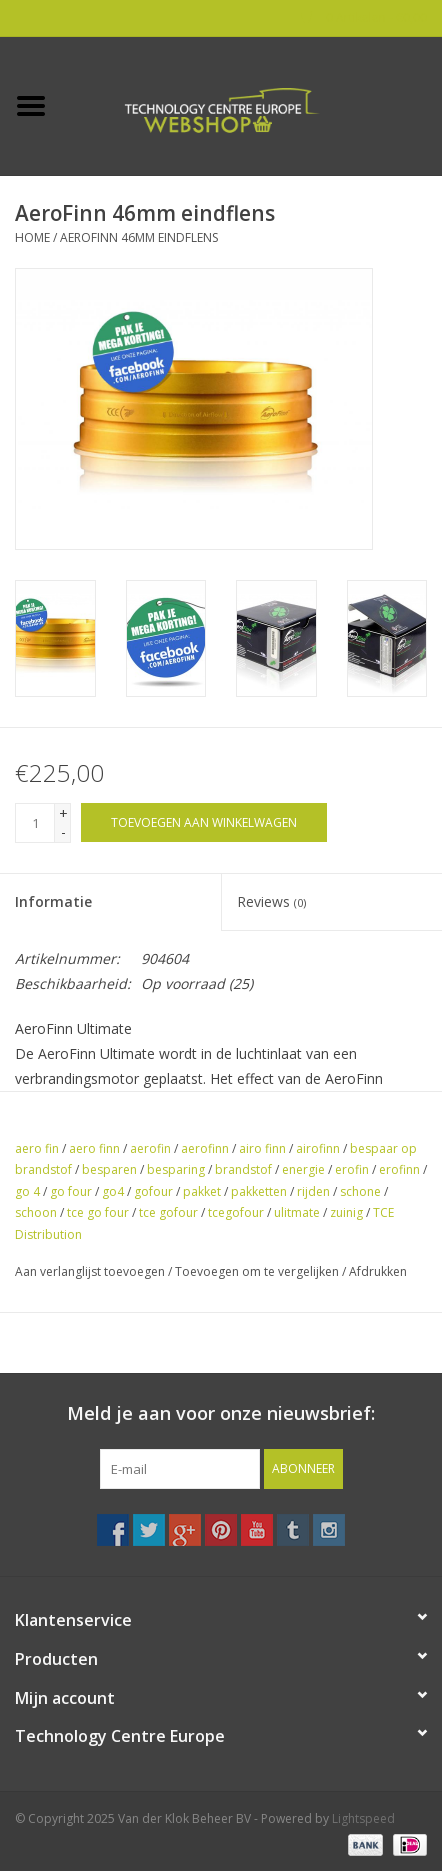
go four (71, 1191)
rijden (313, 1191)
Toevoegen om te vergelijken (258, 1271)
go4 (113, 1191)
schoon (36, 1212)
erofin (352, 1169)
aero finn (94, 1148)
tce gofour (168, 1212)
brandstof (243, 1169)
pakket (202, 1191)
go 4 (27, 1191)
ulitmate (297, 1212)
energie (303, 1169)
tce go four (98, 1212)
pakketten (259, 1191)
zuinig (346, 1212)
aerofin (150, 1148)
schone (360, 1191)
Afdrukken (378, 1271)
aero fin (37, 1148)
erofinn (399, 1169)
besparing (176, 1169)
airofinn (318, 1148)
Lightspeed (363, 1818)
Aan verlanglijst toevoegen (90, 1271)
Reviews (271, 901)
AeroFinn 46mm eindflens (139, 237)
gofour (153, 1191)
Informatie (53, 901)
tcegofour (236, 1212)
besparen (109, 1169)
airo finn (262, 1148)
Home (32, 237)
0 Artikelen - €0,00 (364, 17)
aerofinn (205, 1148)
